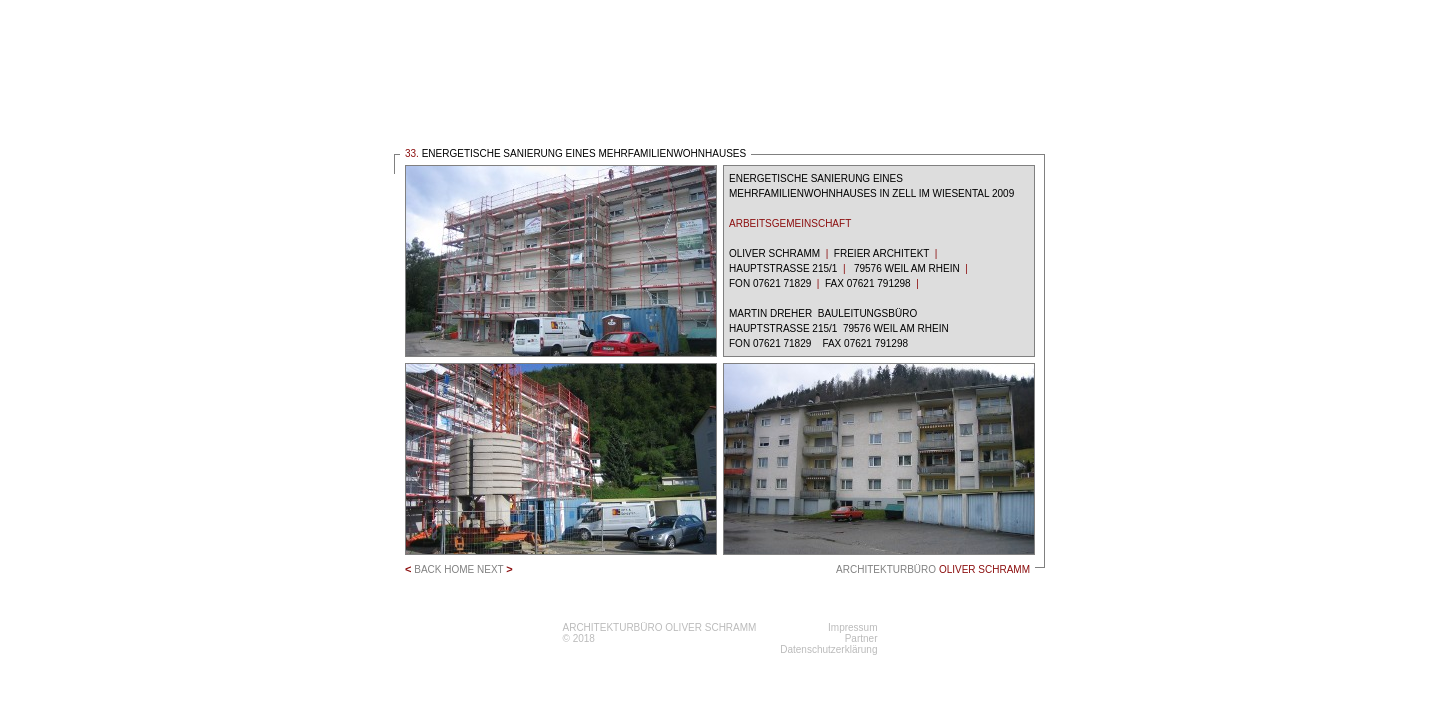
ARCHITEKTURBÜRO (933, 569)
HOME (459, 569)
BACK (423, 569)
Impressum (852, 627)
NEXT (495, 569)
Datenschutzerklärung (828, 649)
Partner (861, 638)
